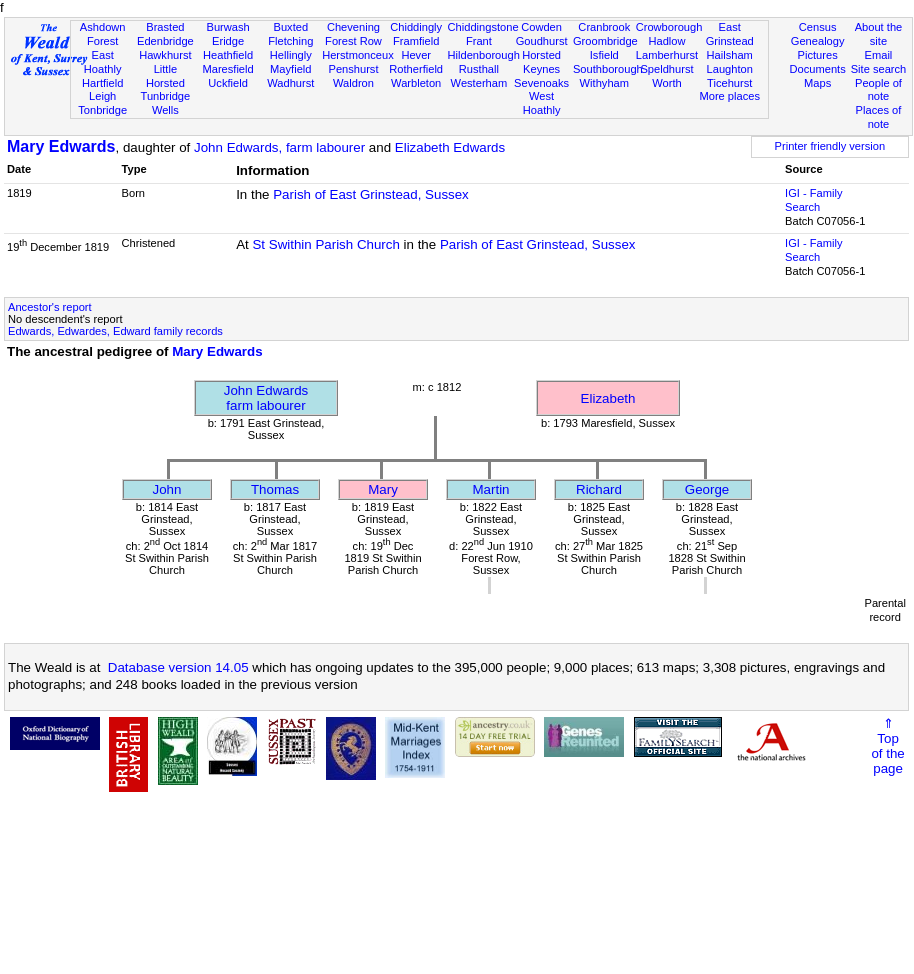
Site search (879, 69)
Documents (818, 69)
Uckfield (228, 83)
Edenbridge (165, 41)
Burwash (227, 27)
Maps (817, 83)
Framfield (416, 41)
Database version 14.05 (178, 667)
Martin (490, 489)
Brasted (165, 27)
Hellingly (291, 55)
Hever (416, 55)
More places (729, 96)
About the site (879, 34)
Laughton (730, 69)
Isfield (604, 55)
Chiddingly (416, 27)
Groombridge (605, 41)
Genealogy (818, 41)
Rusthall (479, 69)
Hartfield (102, 83)
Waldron (353, 83)
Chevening (353, 27)
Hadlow (666, 41)
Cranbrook (604, 27)
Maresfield (227, 69)
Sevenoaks (541, 83)
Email (879, 55)
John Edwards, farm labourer (279, 147)
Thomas (275, 489)
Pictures (818, 55)
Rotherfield (416, 69)
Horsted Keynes (541, 62)
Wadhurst (290, 83)
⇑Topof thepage (887, 746)
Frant (479, 41)
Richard (599, 489)
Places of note (879, 117)
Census (818, 27)
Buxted (290, 27)
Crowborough (669, 27)
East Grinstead (730, 34)
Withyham (604, 83)
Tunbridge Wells (166, 103)
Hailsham (730, 55)
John (167, 489)
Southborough (608, 69)
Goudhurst (542, 41)
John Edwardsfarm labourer (266, 398)
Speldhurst (666, 69)
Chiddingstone (483, 27)
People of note (878, 90)
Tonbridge (102, 110)
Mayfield (290, 69)
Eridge (228, 41)
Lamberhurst (667, 55)
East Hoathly (103, 62)
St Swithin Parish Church (325, 244)
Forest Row (353, 41)
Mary (383, 489)
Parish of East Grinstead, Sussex (371, 194)
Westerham (479, 83)
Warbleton (416, 83)
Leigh (102, 96)
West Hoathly (542, 103)
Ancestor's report (50, 307)
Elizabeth (608, 398)
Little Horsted (165, 76)
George (707, 489)
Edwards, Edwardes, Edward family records (115, 331)
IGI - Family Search (813, 200)
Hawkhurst (165, 55)
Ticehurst (729, 83)
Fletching (290, 41)
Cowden (541, 27)
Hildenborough (484, 55)
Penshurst (353, 69)
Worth (666, 83)
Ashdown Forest (103, 34)
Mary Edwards (61, 146)
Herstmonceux (358, 55)
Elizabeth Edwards (450, 147)
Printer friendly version (830, 146)
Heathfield (228, 55)
